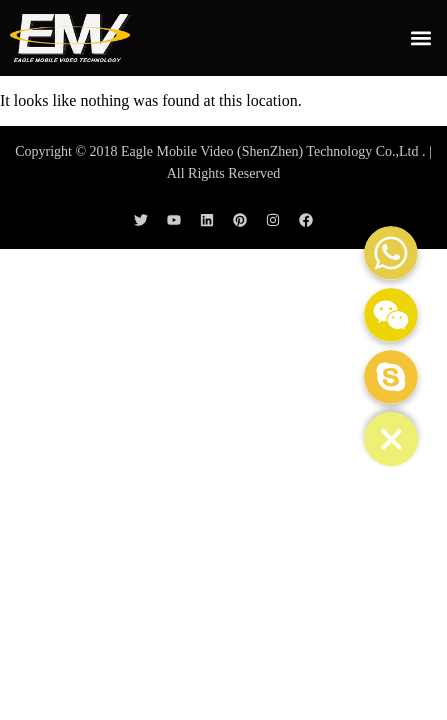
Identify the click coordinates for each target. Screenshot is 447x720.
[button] (420, 37)
